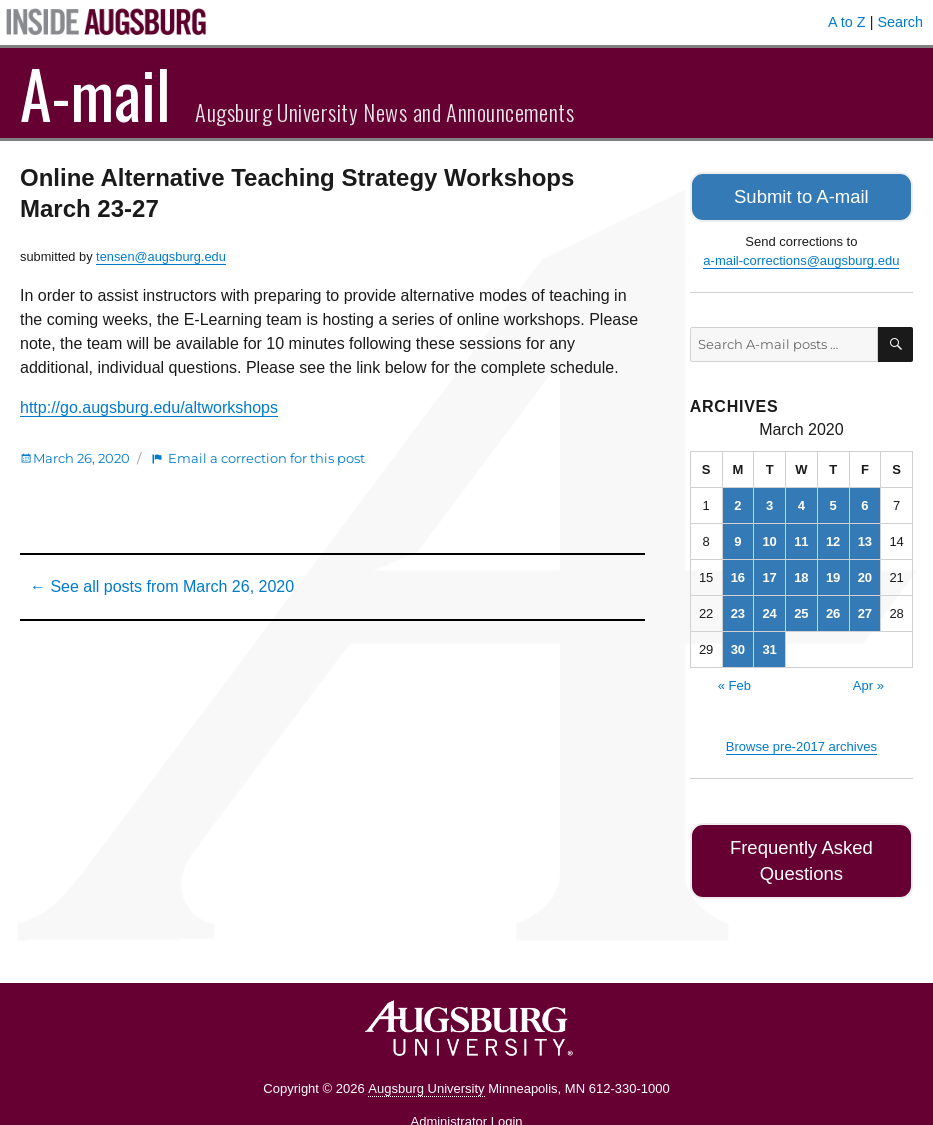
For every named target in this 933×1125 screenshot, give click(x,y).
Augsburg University (426, 1054)
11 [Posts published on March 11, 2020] (801, 537)
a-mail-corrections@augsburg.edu (801, 256)
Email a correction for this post (266, 458)
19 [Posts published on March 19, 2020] (833, 573)
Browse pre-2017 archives (801, 742)
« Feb (734, 681)
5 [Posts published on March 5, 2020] (833, 501)
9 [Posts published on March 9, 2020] (737, 537)
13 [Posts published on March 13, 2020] (865, 537)
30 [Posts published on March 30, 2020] (738, 645)
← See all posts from (162, 586)
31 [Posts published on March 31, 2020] (769, 645)
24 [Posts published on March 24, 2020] (769, 609)
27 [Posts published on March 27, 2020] (865, 609)
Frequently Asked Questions (801, 841)
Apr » (868, 681)
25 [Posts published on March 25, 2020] (801, 609)
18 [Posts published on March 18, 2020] (801, 573)
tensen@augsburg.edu (161, 256)
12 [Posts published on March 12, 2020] (833, 537)
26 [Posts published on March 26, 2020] (833, 609)
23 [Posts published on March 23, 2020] (738, 609)
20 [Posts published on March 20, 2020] (865, 573)
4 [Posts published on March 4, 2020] (801, 501)
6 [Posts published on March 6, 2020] (864, 501)
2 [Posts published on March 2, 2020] (737, 501)
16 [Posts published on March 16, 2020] (738, 573)
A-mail (95, 93)
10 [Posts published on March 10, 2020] (769, 537)
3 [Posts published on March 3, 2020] (769, 501)
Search (900, 22)
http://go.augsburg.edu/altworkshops (149, 407)
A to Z (847, 22)
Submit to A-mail (802, 194)
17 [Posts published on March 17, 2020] (769, 573)
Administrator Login (467, 1087)
